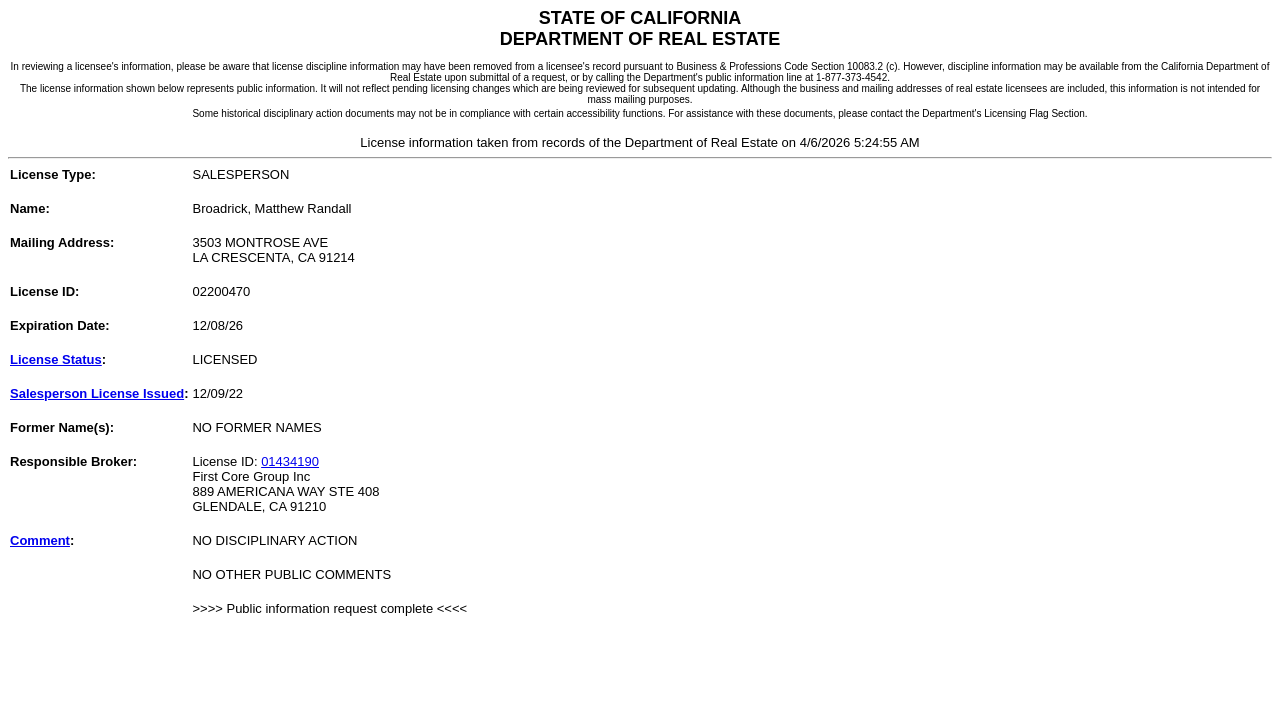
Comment (40, 540)
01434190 (290, 461)
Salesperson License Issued (97, 393)
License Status (56, 359)
